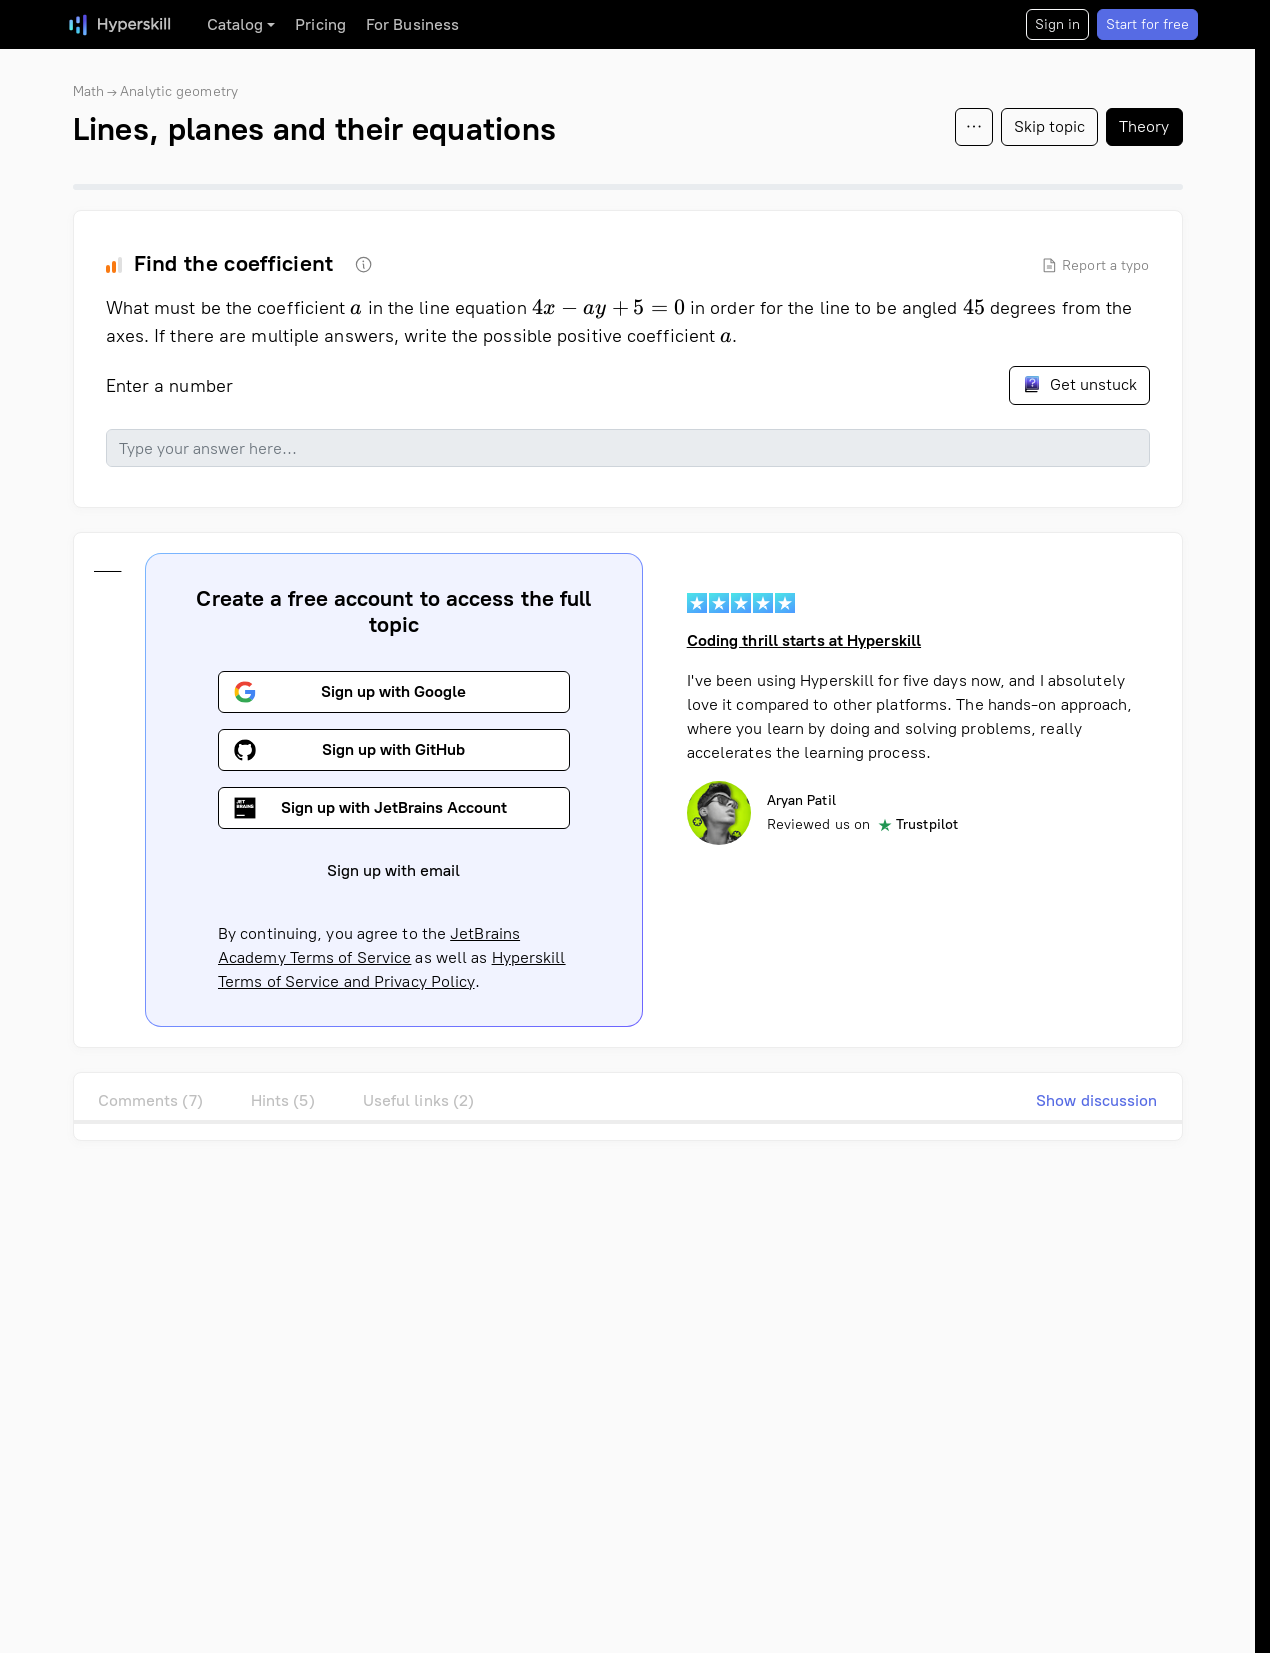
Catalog (235, 24)
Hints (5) (283, 1100)
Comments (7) (150, 1100)
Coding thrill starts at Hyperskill (803, 640)
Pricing (320, 24)
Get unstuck (1079, 384)
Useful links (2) (419, 1100)
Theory (1144, 126)
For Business (412, 24)
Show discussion (1097, 1100)
